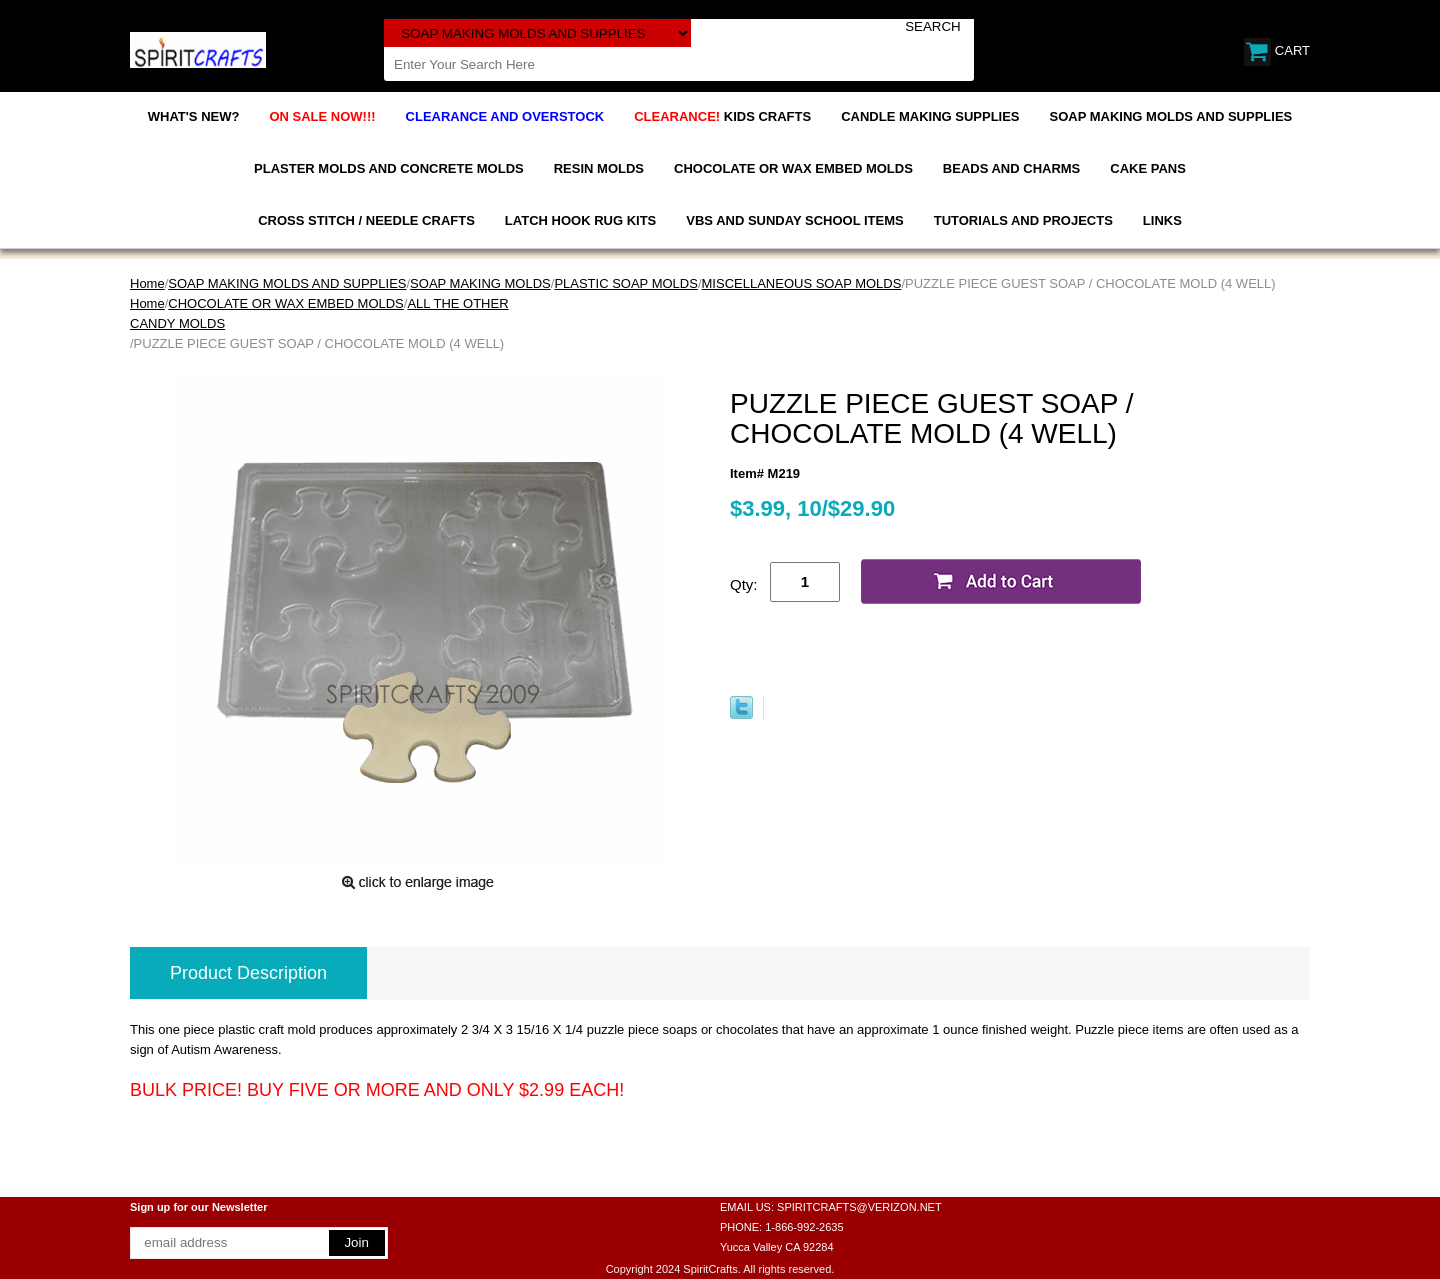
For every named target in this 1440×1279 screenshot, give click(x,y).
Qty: (744, 584)
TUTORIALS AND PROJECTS (1023, 220)
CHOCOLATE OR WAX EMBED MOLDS (793, 168)
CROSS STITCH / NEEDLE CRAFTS (366, 220)
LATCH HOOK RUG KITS (580, 220)
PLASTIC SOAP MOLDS (626, 283)
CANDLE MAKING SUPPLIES (930, 116)
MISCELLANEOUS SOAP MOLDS (802, 283)
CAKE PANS (1148, 168)
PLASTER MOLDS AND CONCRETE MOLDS (389, 168)
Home (147, 283)
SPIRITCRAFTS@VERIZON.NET (859, 1207)
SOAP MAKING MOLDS (480, 283)
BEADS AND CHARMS (1011, 168)
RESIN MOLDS (599, 168)
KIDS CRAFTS (722, 116)
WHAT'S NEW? (194, 116)
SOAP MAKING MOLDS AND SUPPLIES (1171, 116)
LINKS (1162, 220)
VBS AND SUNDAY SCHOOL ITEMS (794, 220)
